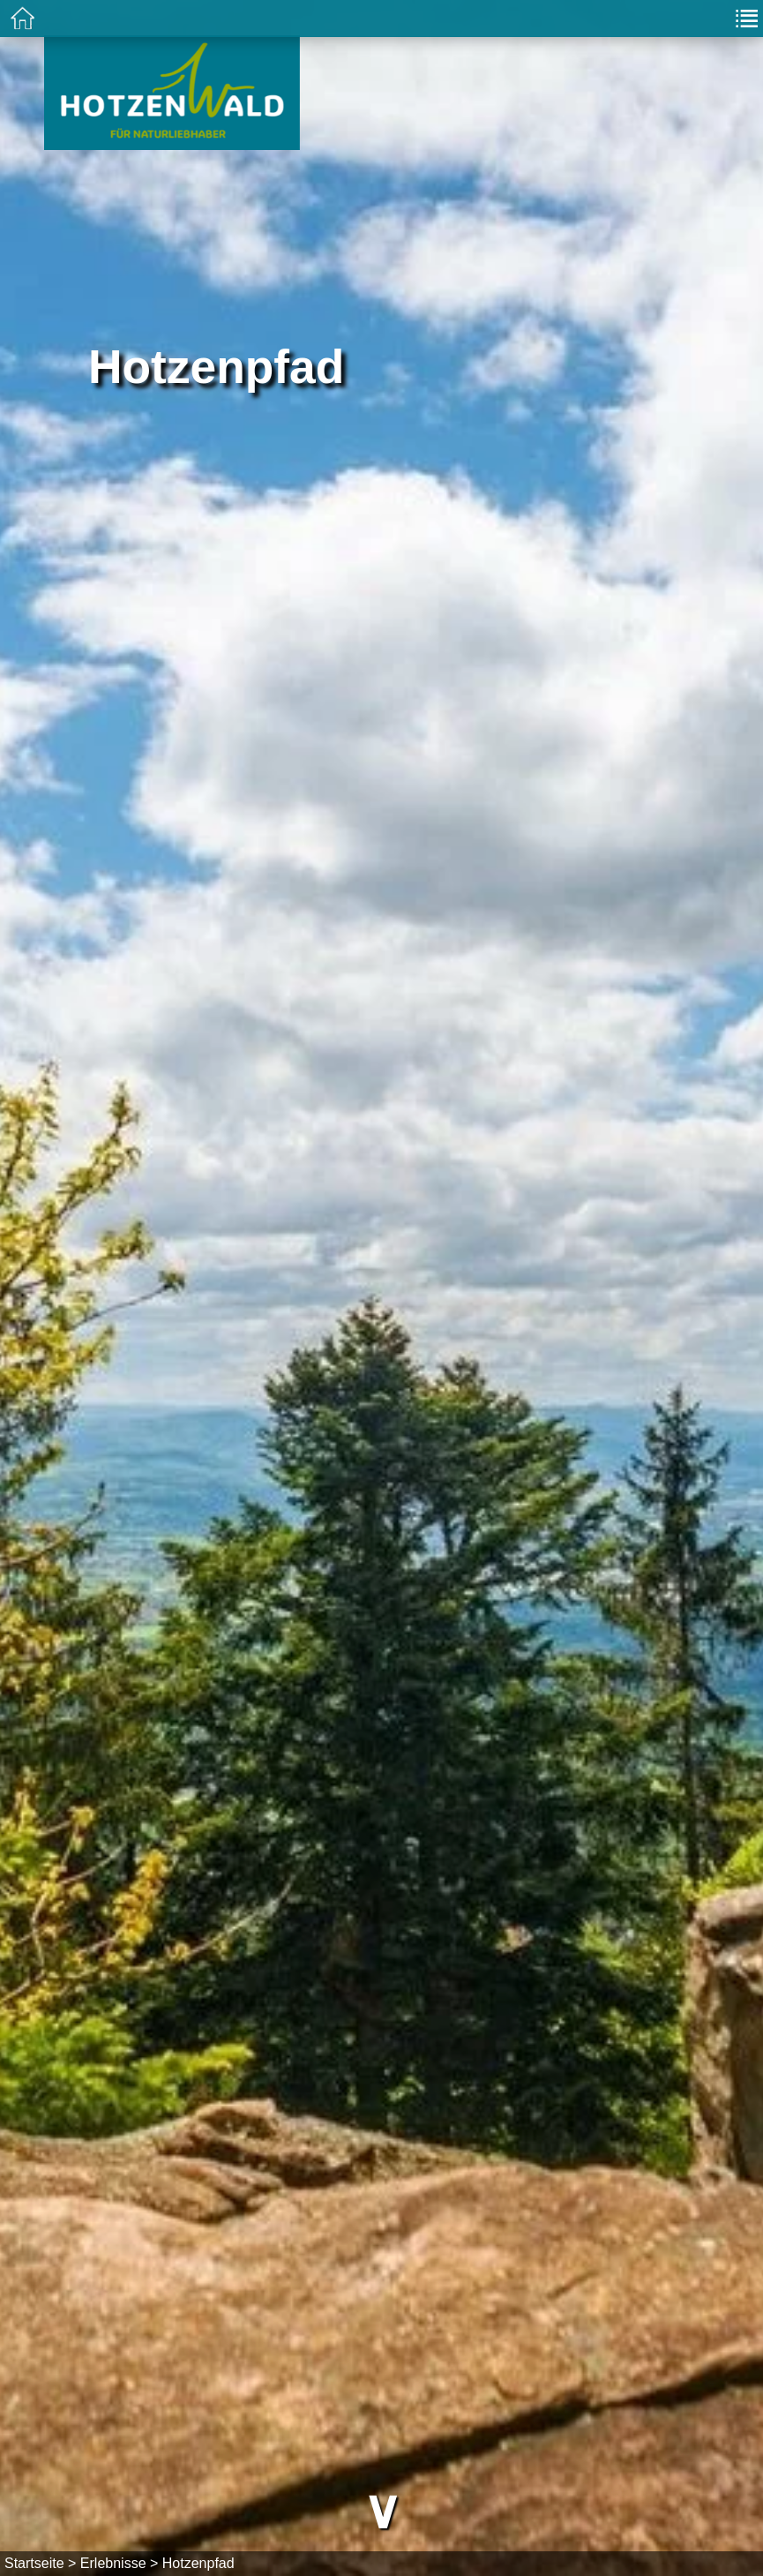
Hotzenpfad (198, 2563)
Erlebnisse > (119, 2563)
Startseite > (40, 2563)
